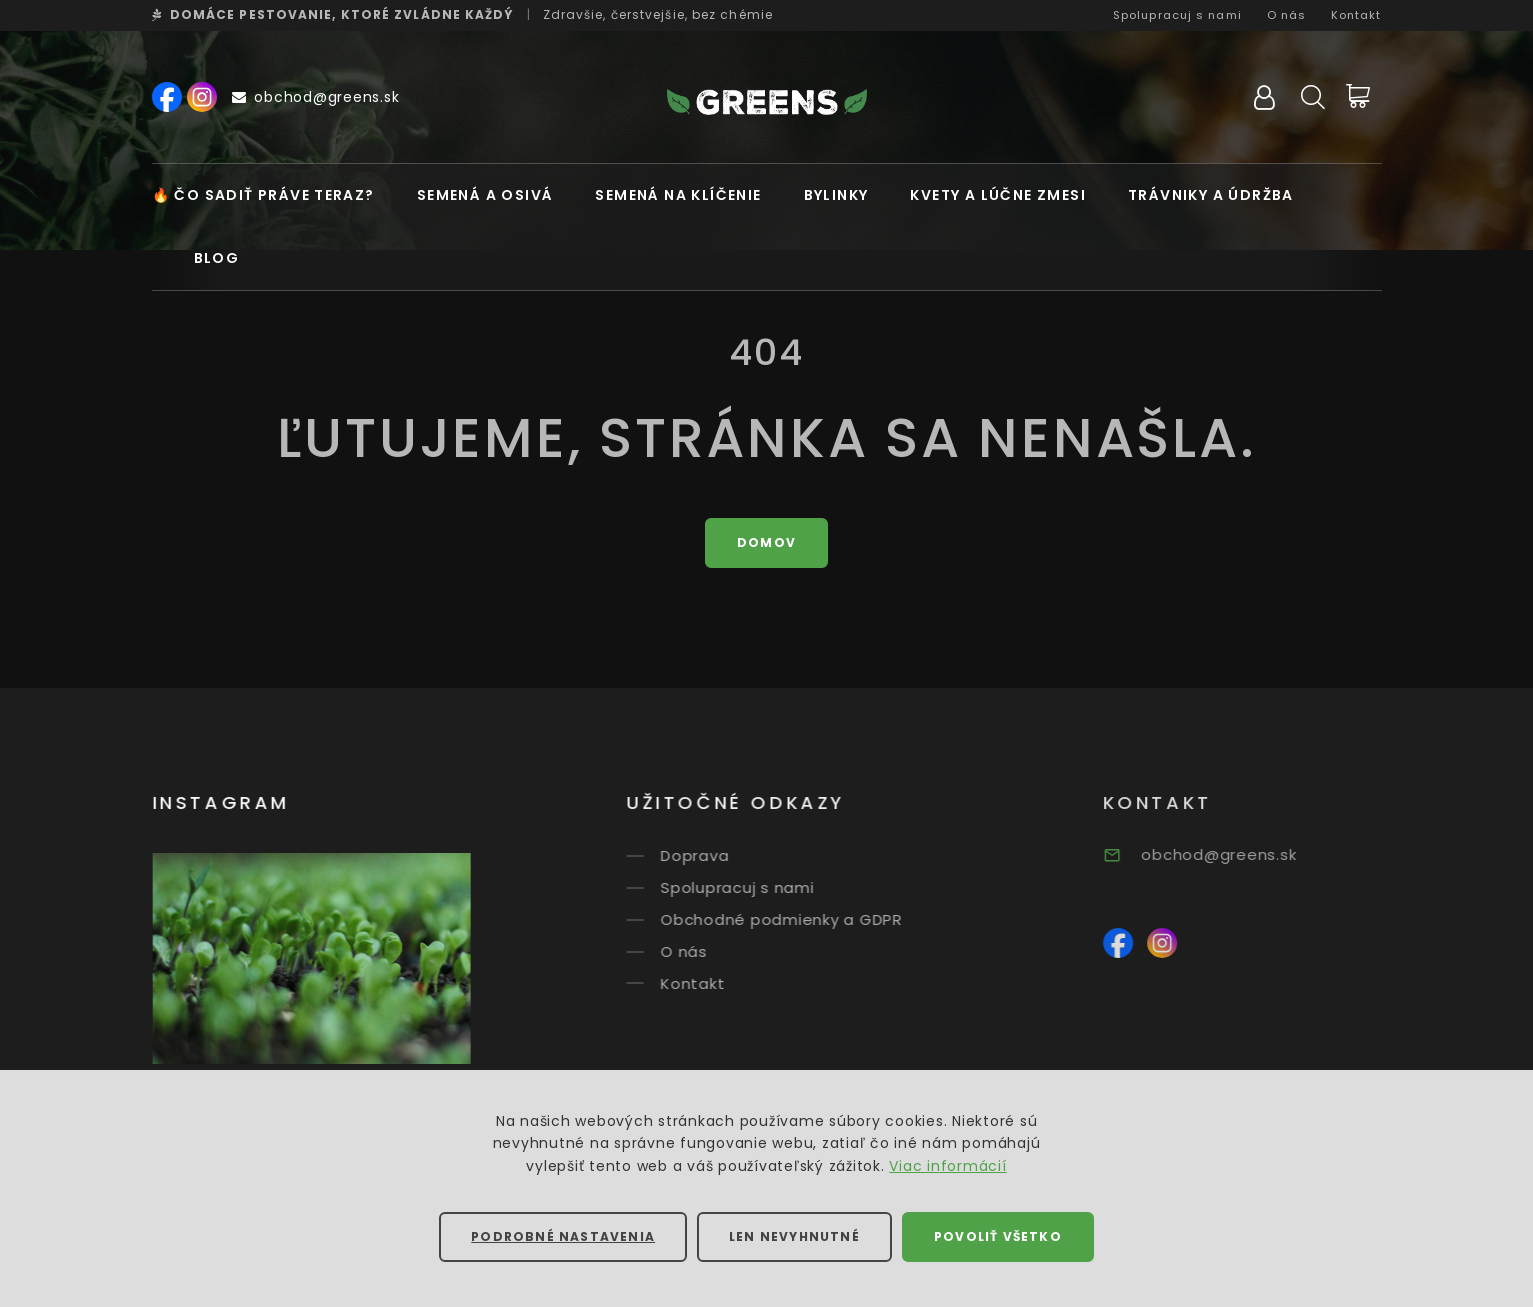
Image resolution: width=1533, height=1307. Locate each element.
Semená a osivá (485, 195)
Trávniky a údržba (1211, 195)
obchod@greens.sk (316, 97)
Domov (766, 542)
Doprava (715, 855)
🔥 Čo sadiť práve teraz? (263, 195)
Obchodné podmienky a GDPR (802, 919)
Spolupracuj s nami (1177, 15)
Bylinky (836, 195)
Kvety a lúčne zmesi (998, 195)
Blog (217, 258)
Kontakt (1356, 15)
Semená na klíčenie (678, 195)
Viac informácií (947, 1166)
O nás (1287, 15)
